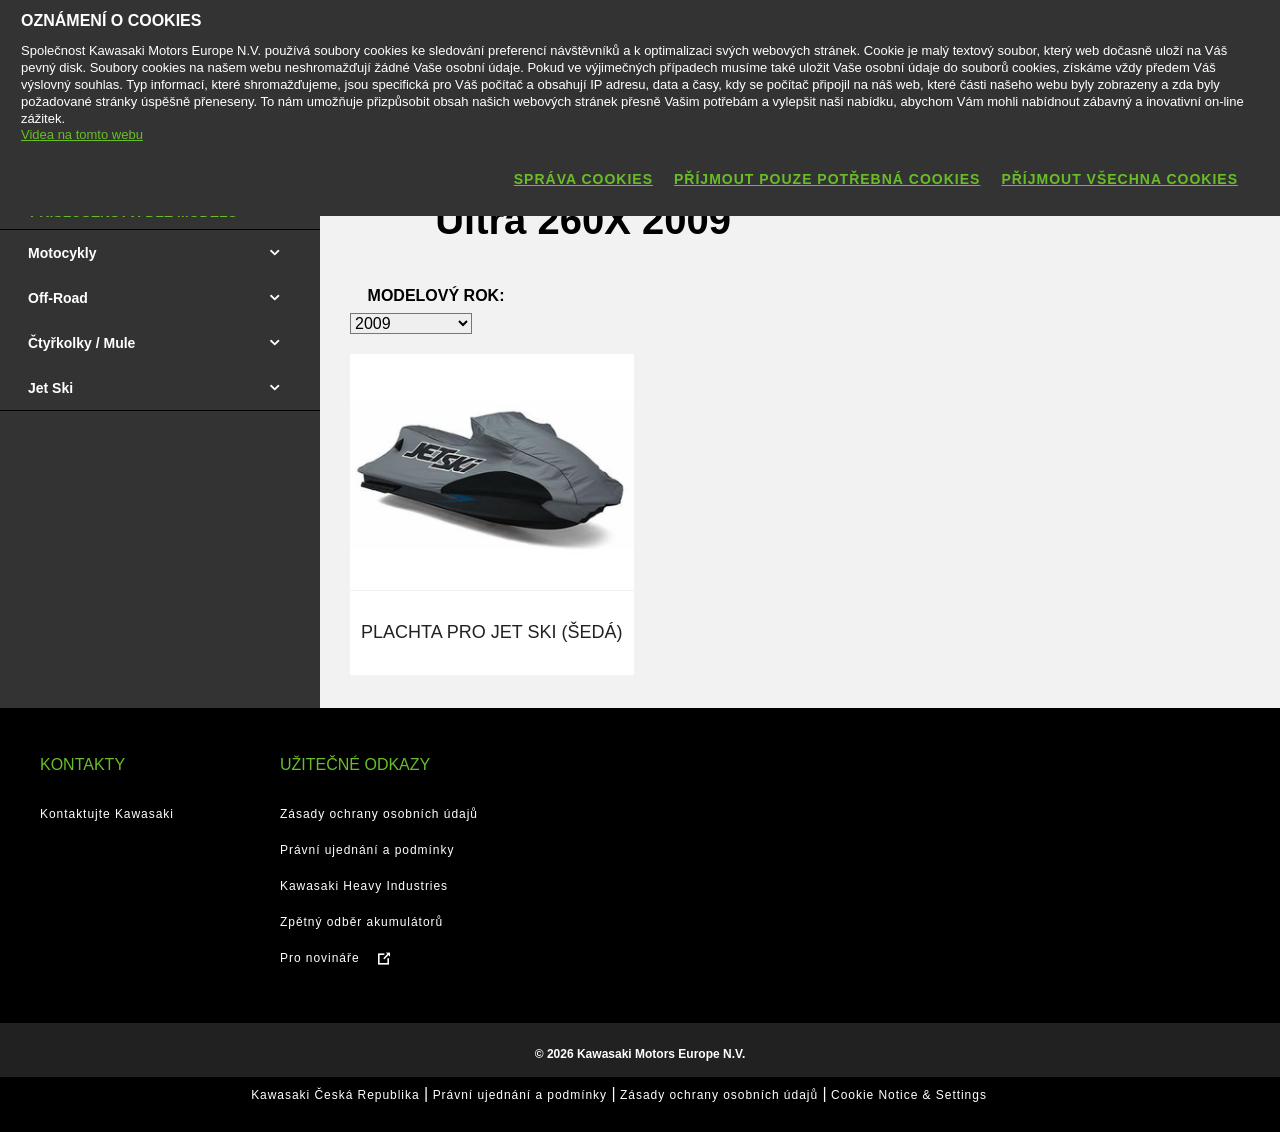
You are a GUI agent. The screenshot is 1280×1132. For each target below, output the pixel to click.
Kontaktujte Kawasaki (107, 814)
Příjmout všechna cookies (1119, 179)
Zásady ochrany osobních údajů (379, 814)
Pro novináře (320, 958)
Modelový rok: (436, 295)
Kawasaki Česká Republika (335, 1095)
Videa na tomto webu (82, 134)
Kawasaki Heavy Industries (364, 886)
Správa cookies (583, 179)
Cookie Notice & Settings (909, 1095)
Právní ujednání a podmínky (367, 850)
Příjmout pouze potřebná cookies (827, 179)
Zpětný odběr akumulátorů (361, 922)
